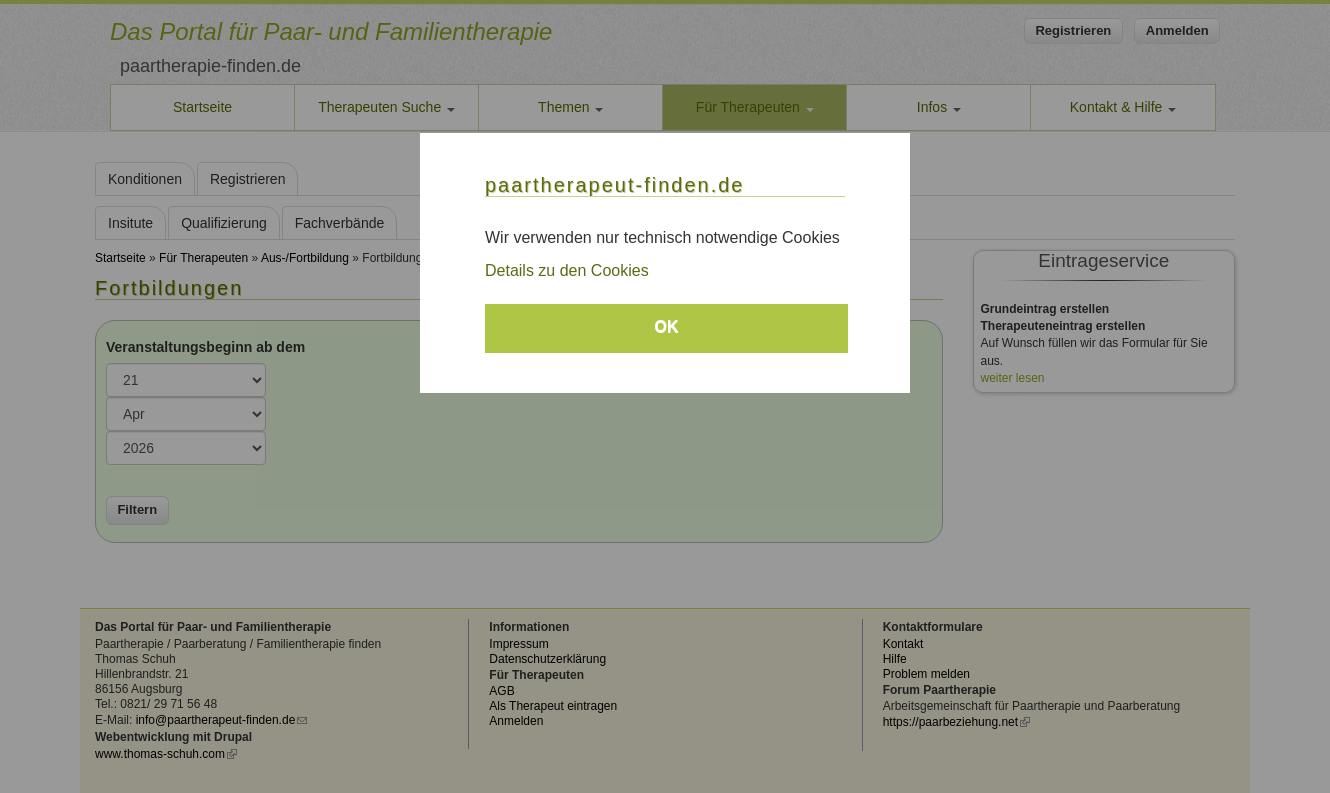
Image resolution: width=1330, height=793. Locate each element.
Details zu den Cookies (567, 270)
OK (667, 326)
